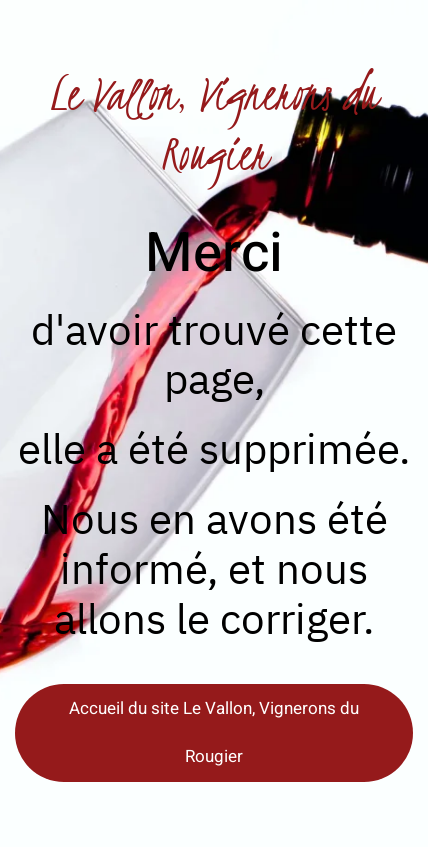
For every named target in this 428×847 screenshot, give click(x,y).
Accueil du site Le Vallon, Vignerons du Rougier (214, 732)
